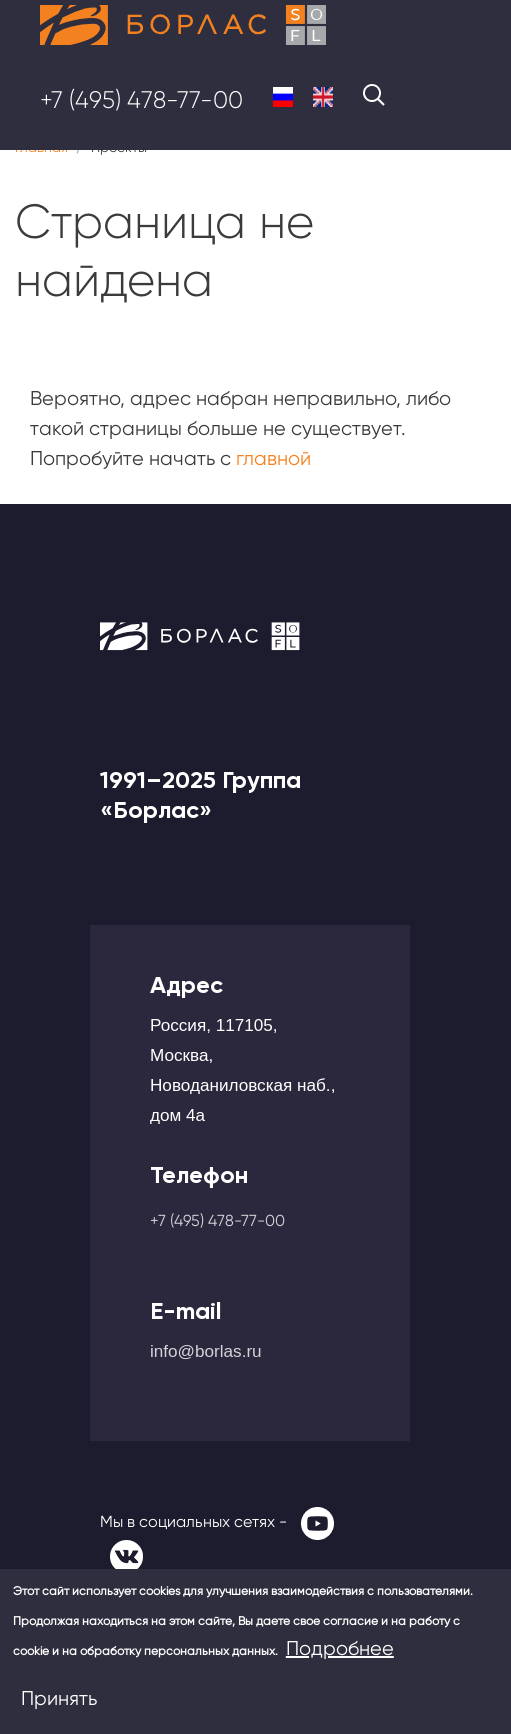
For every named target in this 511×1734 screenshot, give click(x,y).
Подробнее (340, 1648)
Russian (283, 97)
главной (273, 458)
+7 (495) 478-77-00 (141, 100)
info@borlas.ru (206, 1351)
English (323, 97)
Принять (59, 1698)
